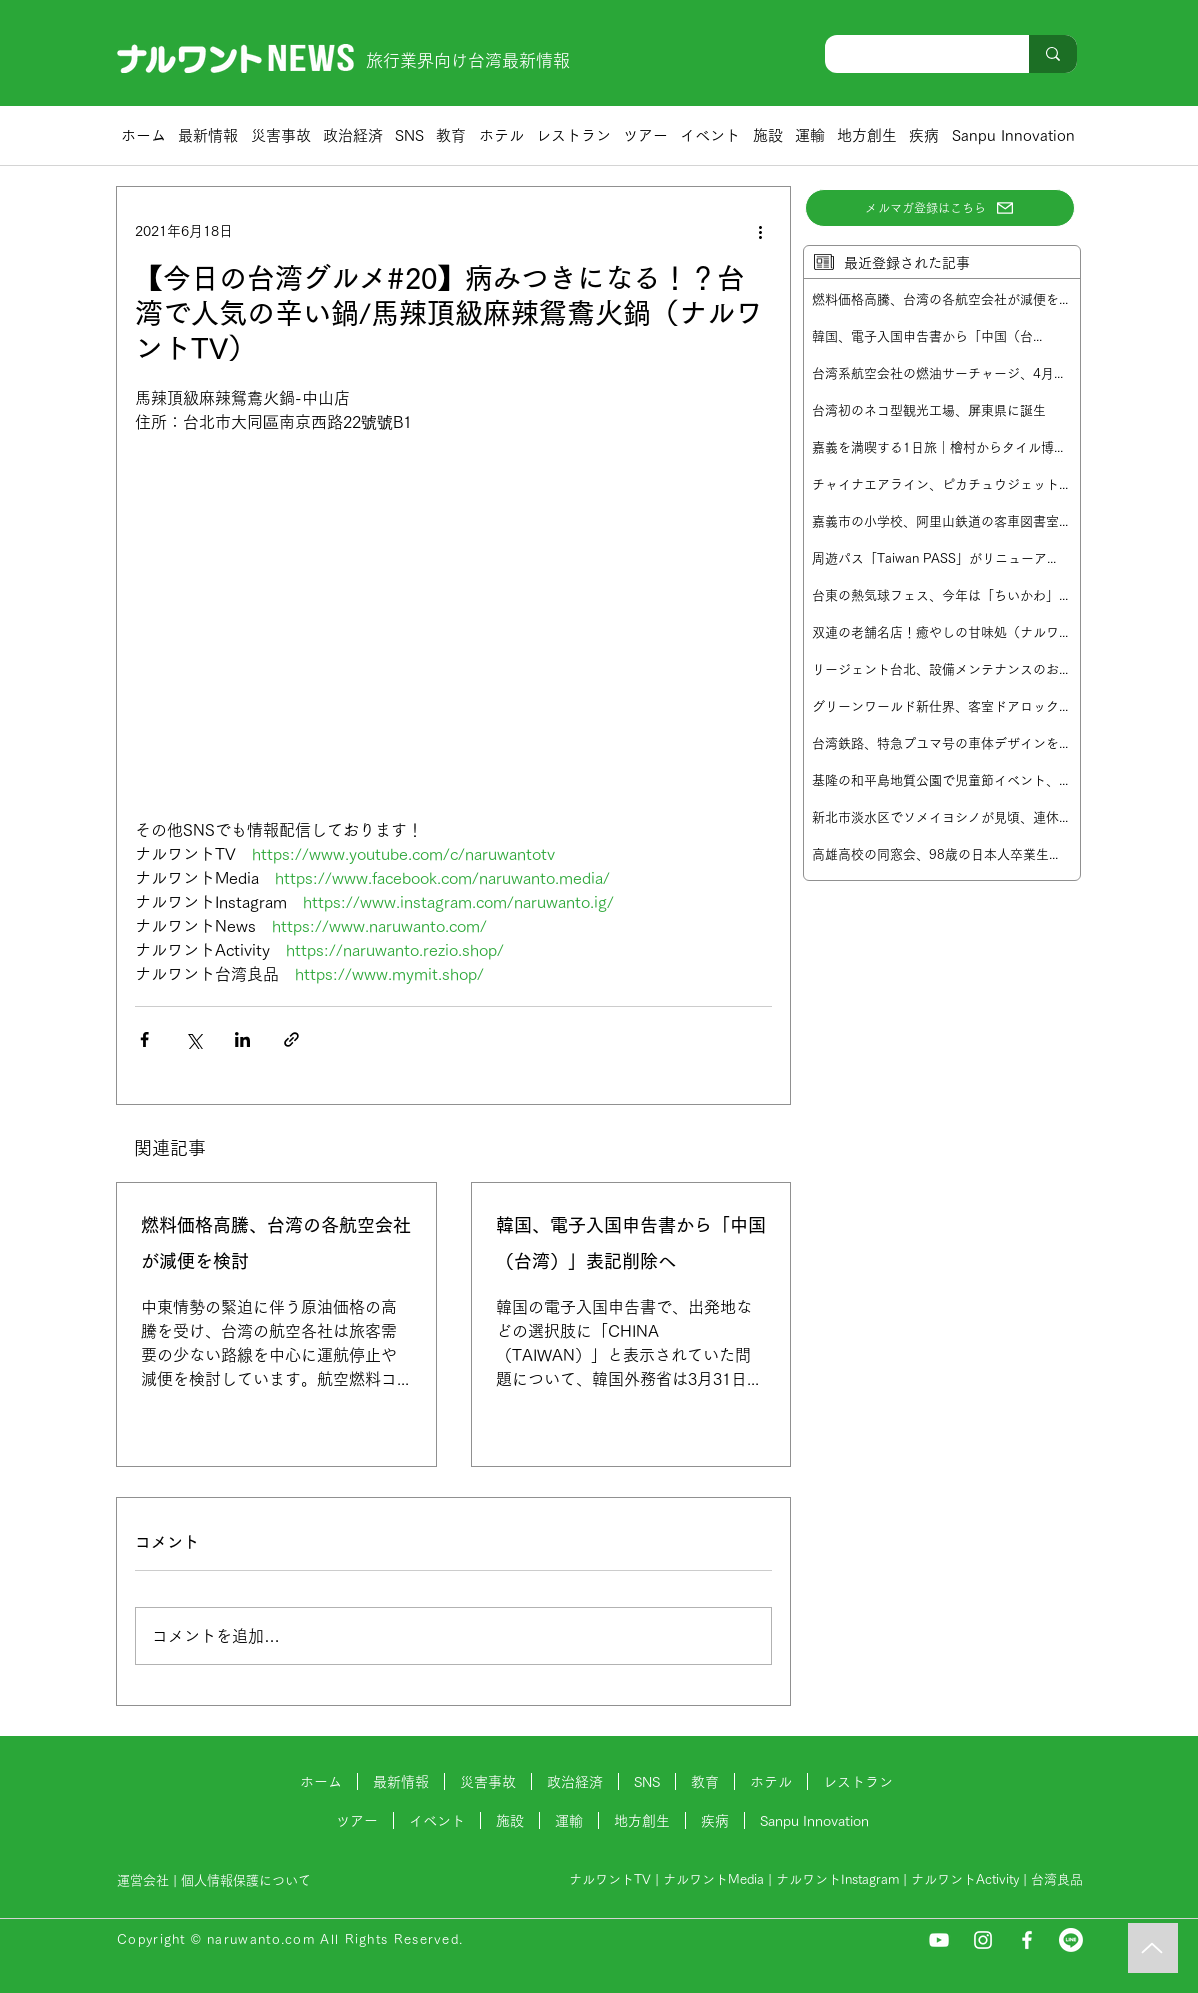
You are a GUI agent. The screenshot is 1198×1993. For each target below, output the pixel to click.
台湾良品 (1057, 1879)
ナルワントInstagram (837, 1879)
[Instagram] (983, 1940)
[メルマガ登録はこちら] (940, 208)
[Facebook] (1027, 1940)
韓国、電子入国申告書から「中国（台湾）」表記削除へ (631, 1243)
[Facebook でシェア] (144, 1039)
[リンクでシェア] (291, 1039)
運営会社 (143, 1880)
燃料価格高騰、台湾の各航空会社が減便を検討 (276, 1243)
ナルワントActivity (965, 1879)
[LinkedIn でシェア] (242, 1039)
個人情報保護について (248, 1880)
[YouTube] (939, 1940)
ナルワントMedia (713, 1879)
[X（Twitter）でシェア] (193, 1039)
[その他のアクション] (760, 231)
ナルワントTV (610, 1879)
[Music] (1153, 1948)
